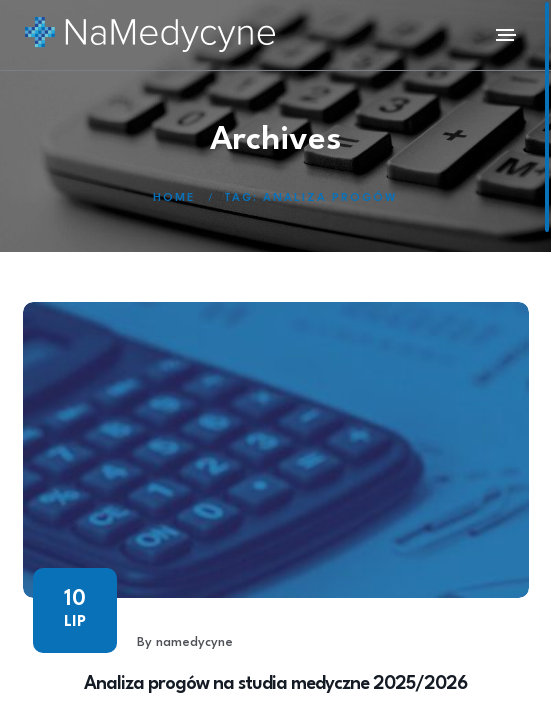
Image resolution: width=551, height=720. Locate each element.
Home (174, 198)
